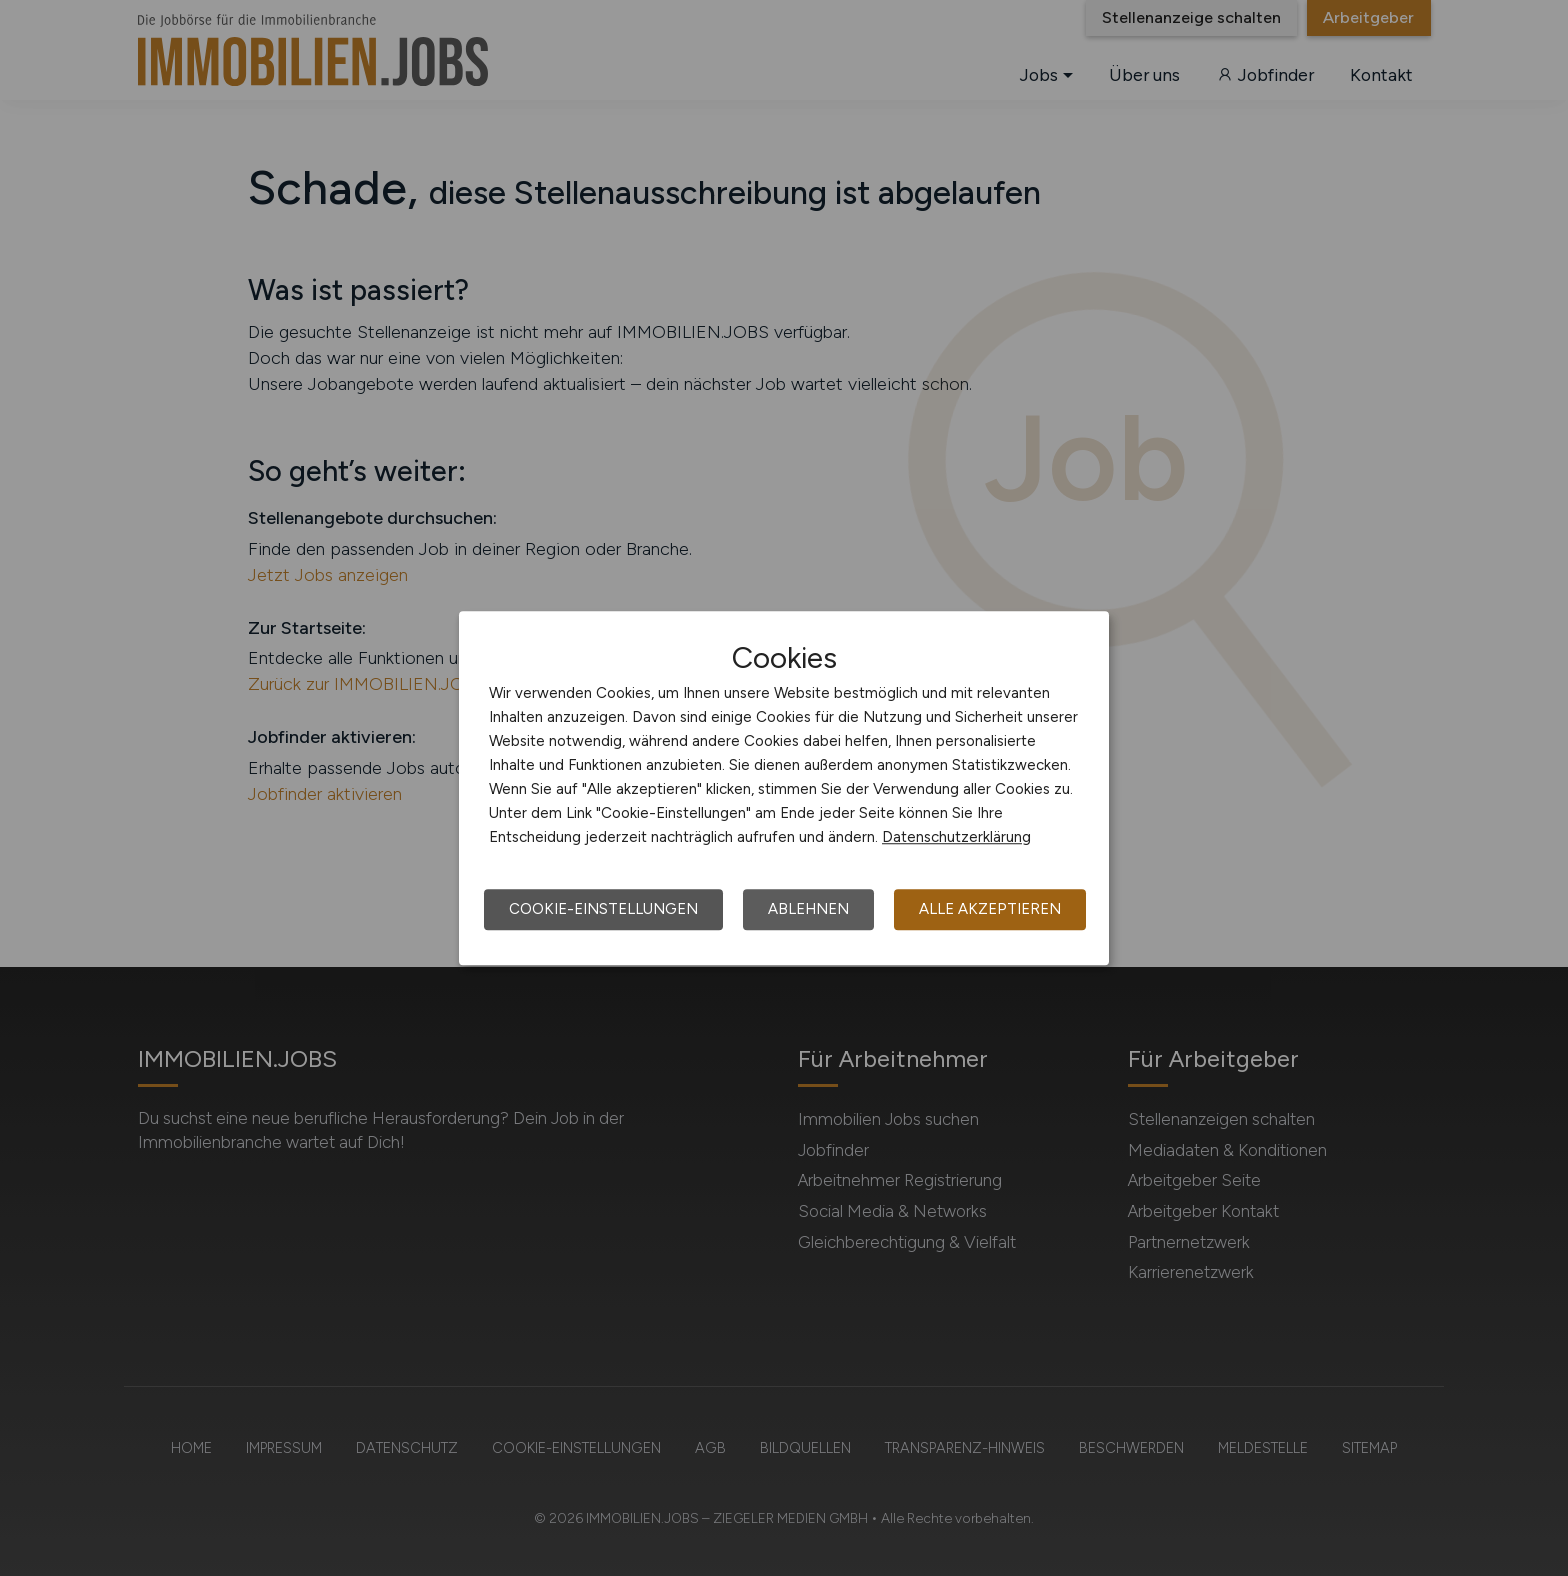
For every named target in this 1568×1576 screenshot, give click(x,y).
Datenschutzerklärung (956, 837)
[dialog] (784, 788)
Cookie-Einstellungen (603, 909)
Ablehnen (808, 909)
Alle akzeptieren (990, 909)
